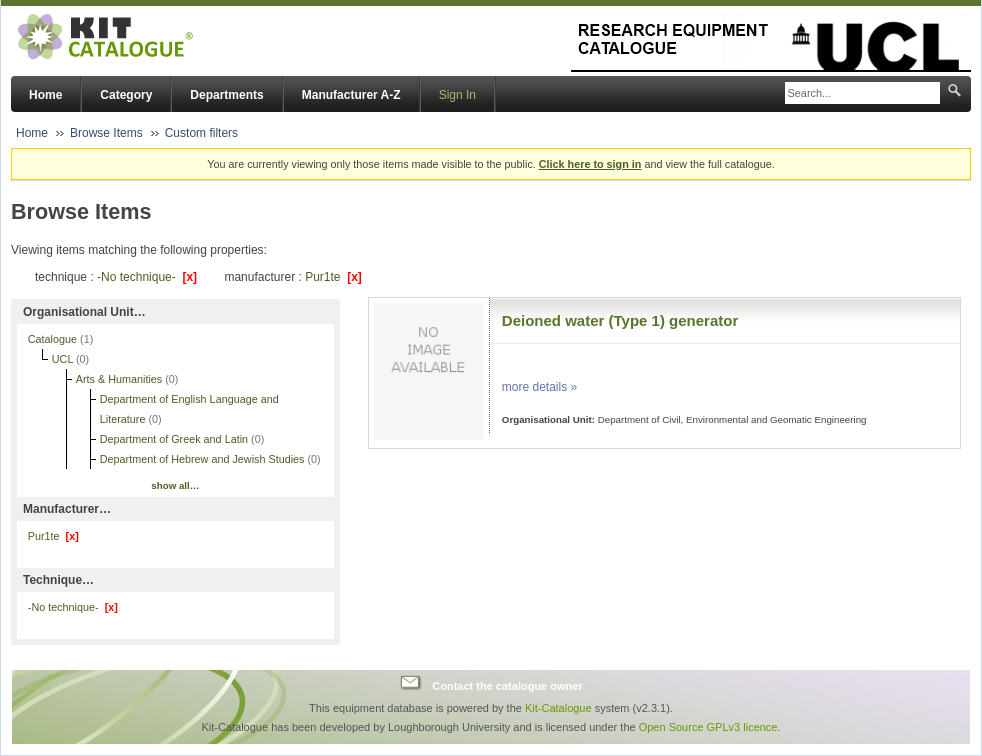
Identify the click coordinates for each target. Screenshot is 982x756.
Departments (226, 95)
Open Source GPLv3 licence (708, 727)
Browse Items (106, 133)
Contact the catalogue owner (507, 685)
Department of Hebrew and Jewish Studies (204, 459)
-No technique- (147, 277)
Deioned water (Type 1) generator (620, 320)
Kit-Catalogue (558, 708)
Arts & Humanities (120, 379)
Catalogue (54, 339)
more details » (539, 387)
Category (126, 95)
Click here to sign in (590, 164)
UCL (64, 359)
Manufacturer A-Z (351, 95)
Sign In (457, 95)
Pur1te (333, 277)
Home (45, 95)
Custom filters (201, 133)
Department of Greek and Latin (175, 439)
